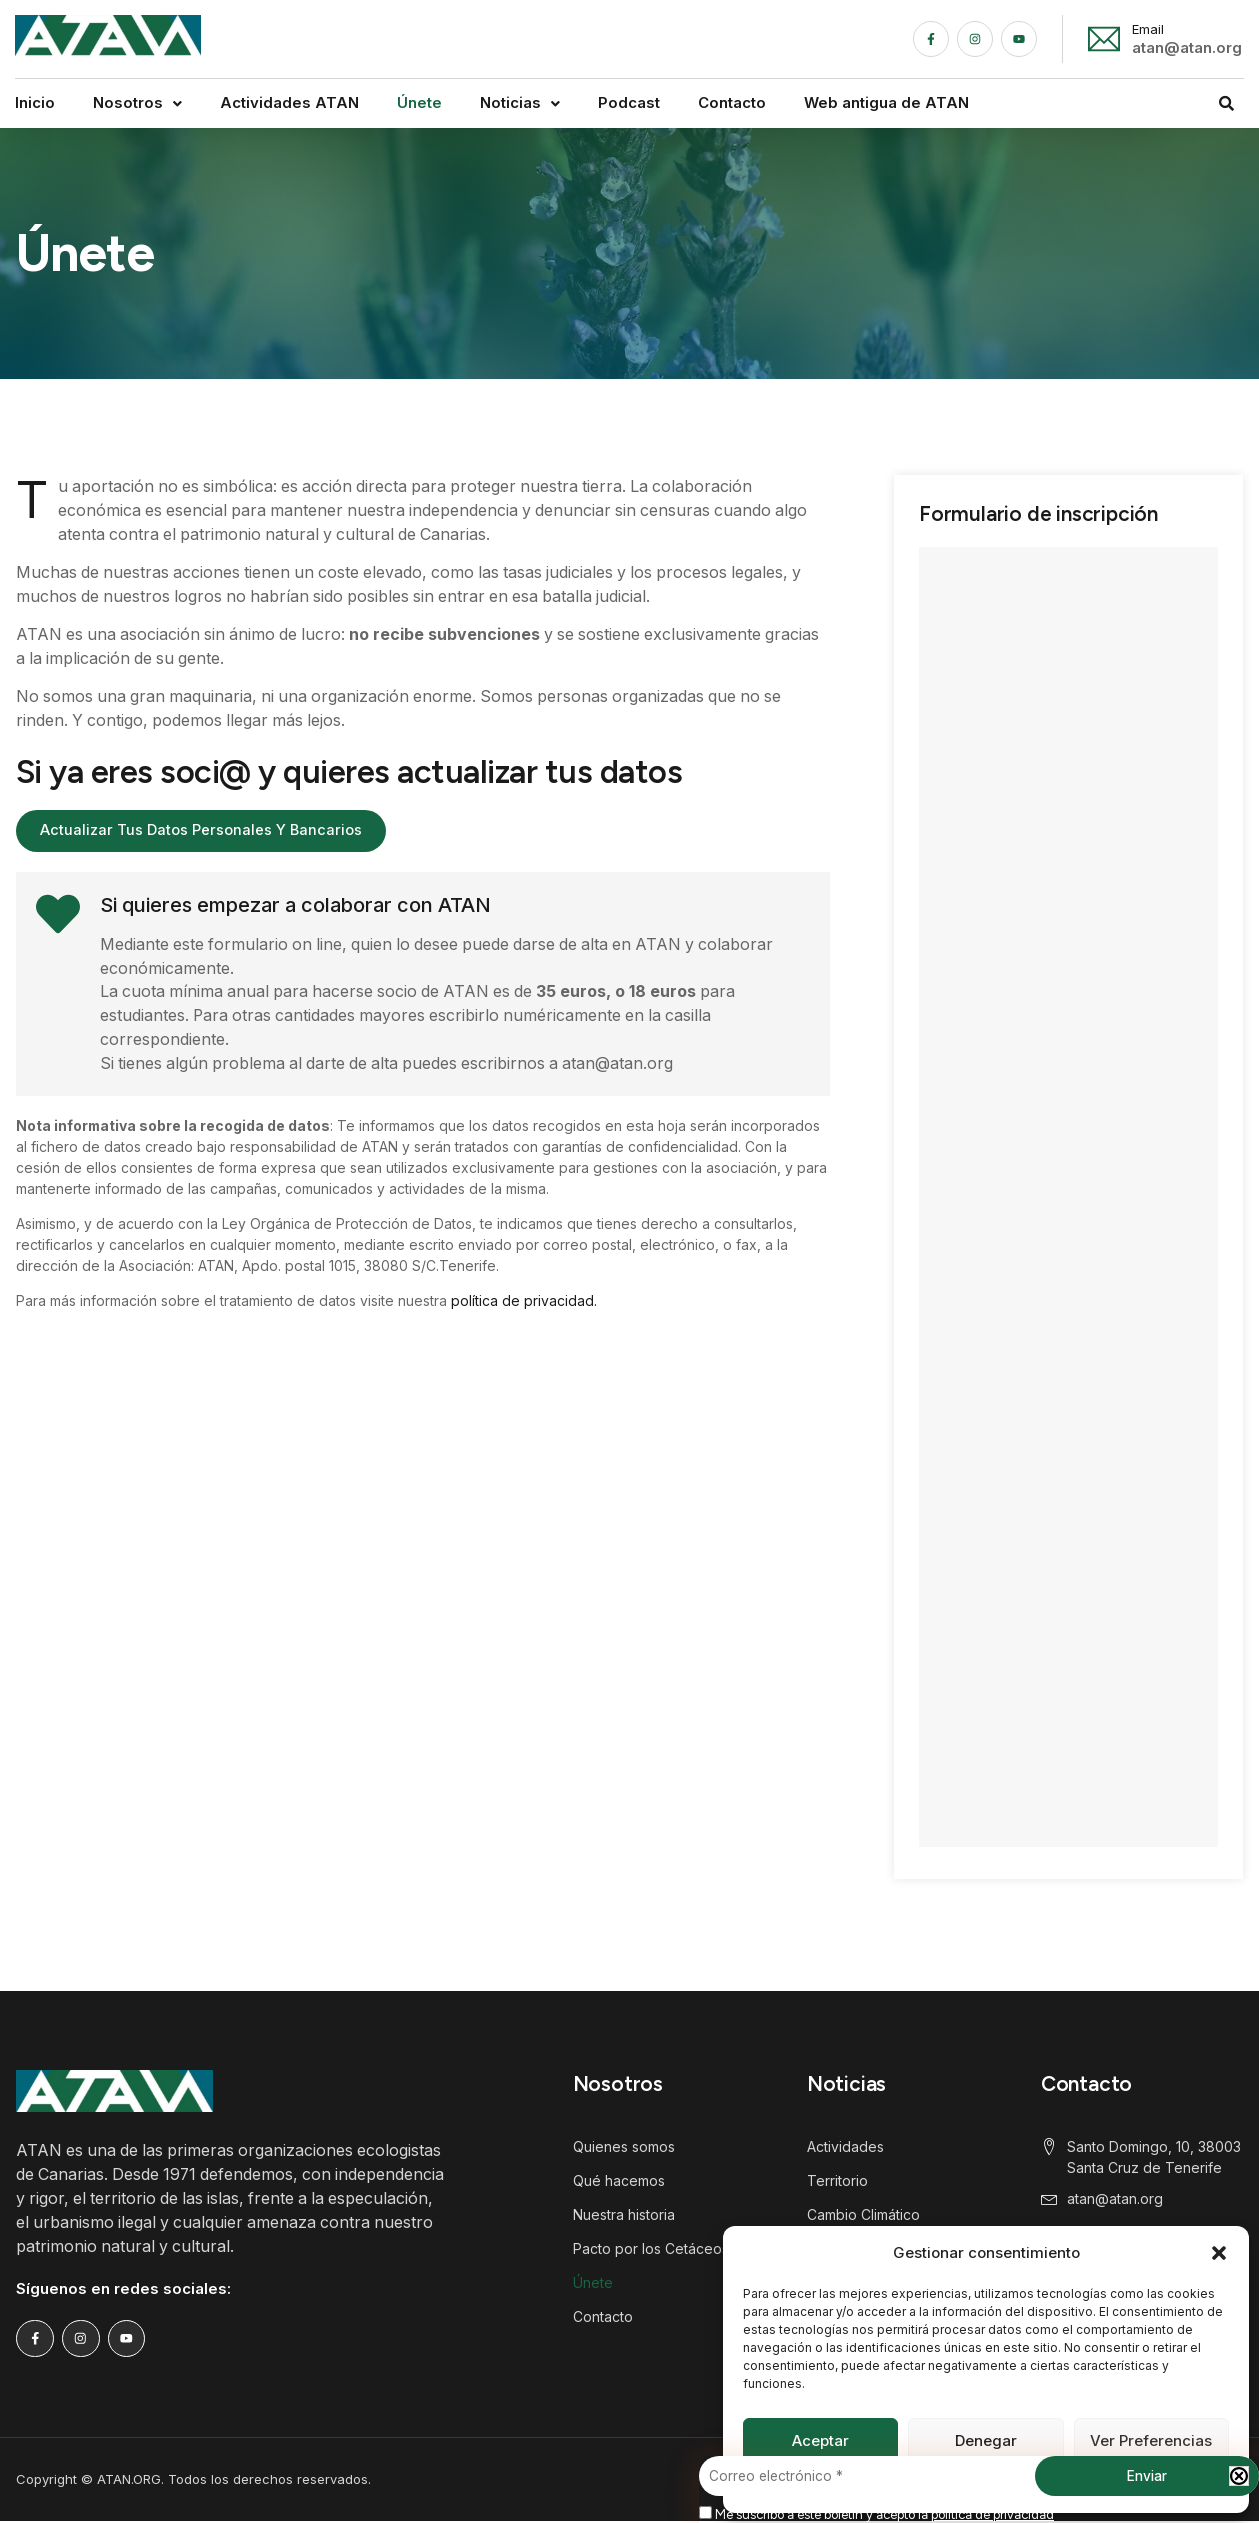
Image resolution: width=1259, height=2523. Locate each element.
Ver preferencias (1151, 2440)
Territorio (837, 2180)
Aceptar (820, 2440)
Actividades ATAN (289, 103)
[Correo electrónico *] (979, 2477)
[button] (1219, 2253)
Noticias (520, 103)
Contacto (732, 103)
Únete (419, 103)
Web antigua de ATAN (886, 103)
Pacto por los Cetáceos (651, 2248)
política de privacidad (992, 2514)
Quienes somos (624, 2146)
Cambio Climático (863, 2214)
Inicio (35, 103)
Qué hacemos (619, 2180)
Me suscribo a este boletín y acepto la (876, 2514)
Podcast (629, 103)
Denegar (986, 2440)
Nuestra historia (624, 2214)
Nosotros (137, 103)
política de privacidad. (524, 1301)
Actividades (845, 2146)
